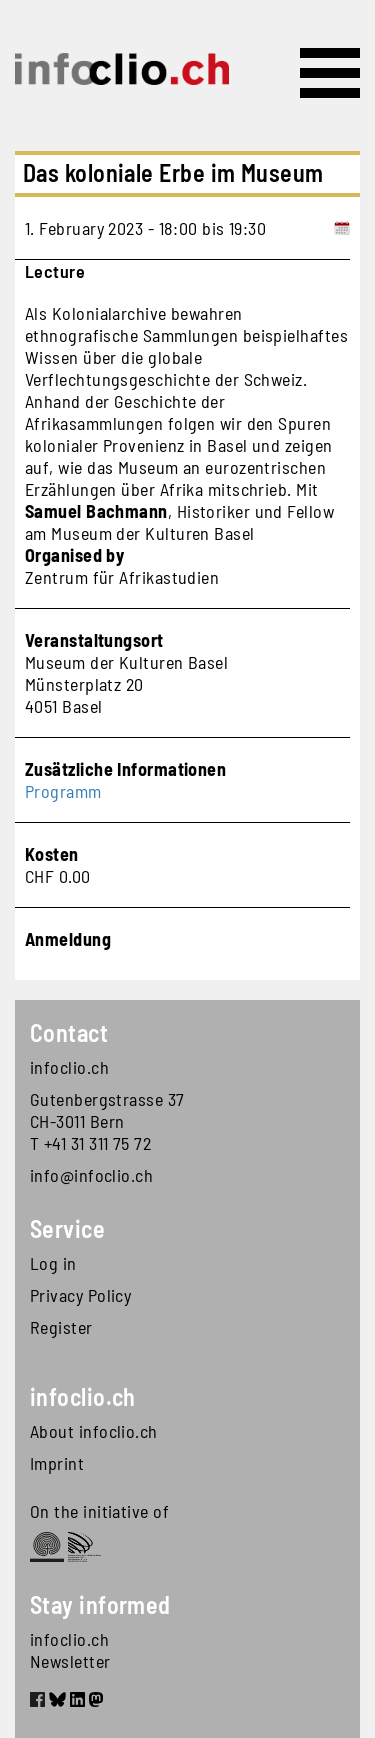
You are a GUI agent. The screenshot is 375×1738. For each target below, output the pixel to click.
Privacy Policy (80, 1295)
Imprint (57, 1463)
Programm (63, 791)
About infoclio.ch (94, 1431)
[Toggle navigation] (330, 73)
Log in (53, 1263)
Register (61, 1327)
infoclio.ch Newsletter (70, 1650)
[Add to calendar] (342, 228)
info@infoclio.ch (91, 1175)
